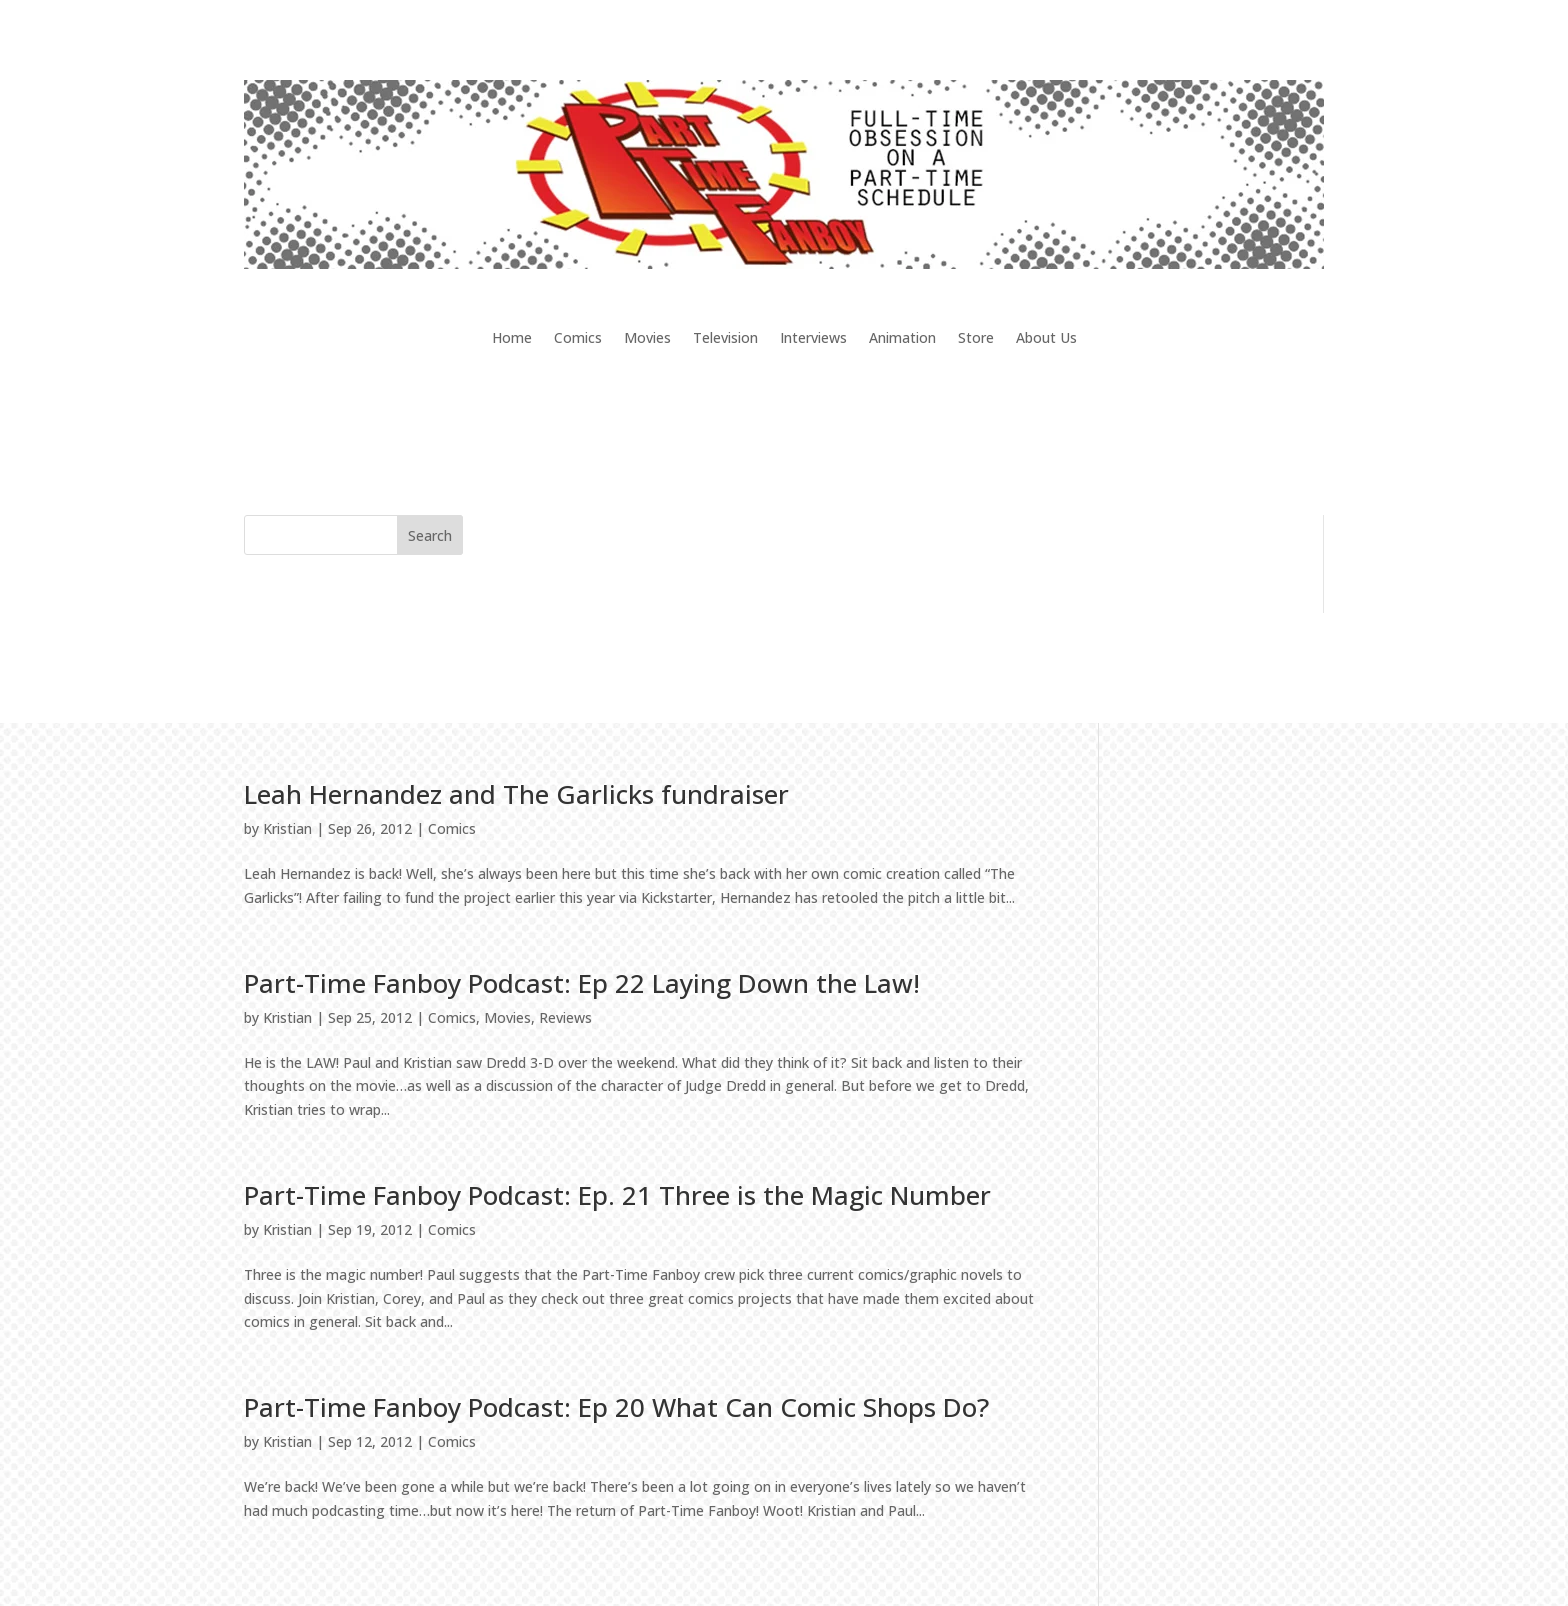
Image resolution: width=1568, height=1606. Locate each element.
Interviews (813, 339)
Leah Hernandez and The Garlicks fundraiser (516, 794)
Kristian (287, 828)
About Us (1046, 339)
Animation (902, 339)
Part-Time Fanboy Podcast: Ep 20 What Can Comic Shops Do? (616, 1407)
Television (725, 339)
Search (430, 535)
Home (512, 339)
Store (976, 339)
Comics (578, 339)
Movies (647, 339)
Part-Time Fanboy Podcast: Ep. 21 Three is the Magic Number (617, 1195)
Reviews (565, 1017)
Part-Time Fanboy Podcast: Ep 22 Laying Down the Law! (582, 983)
